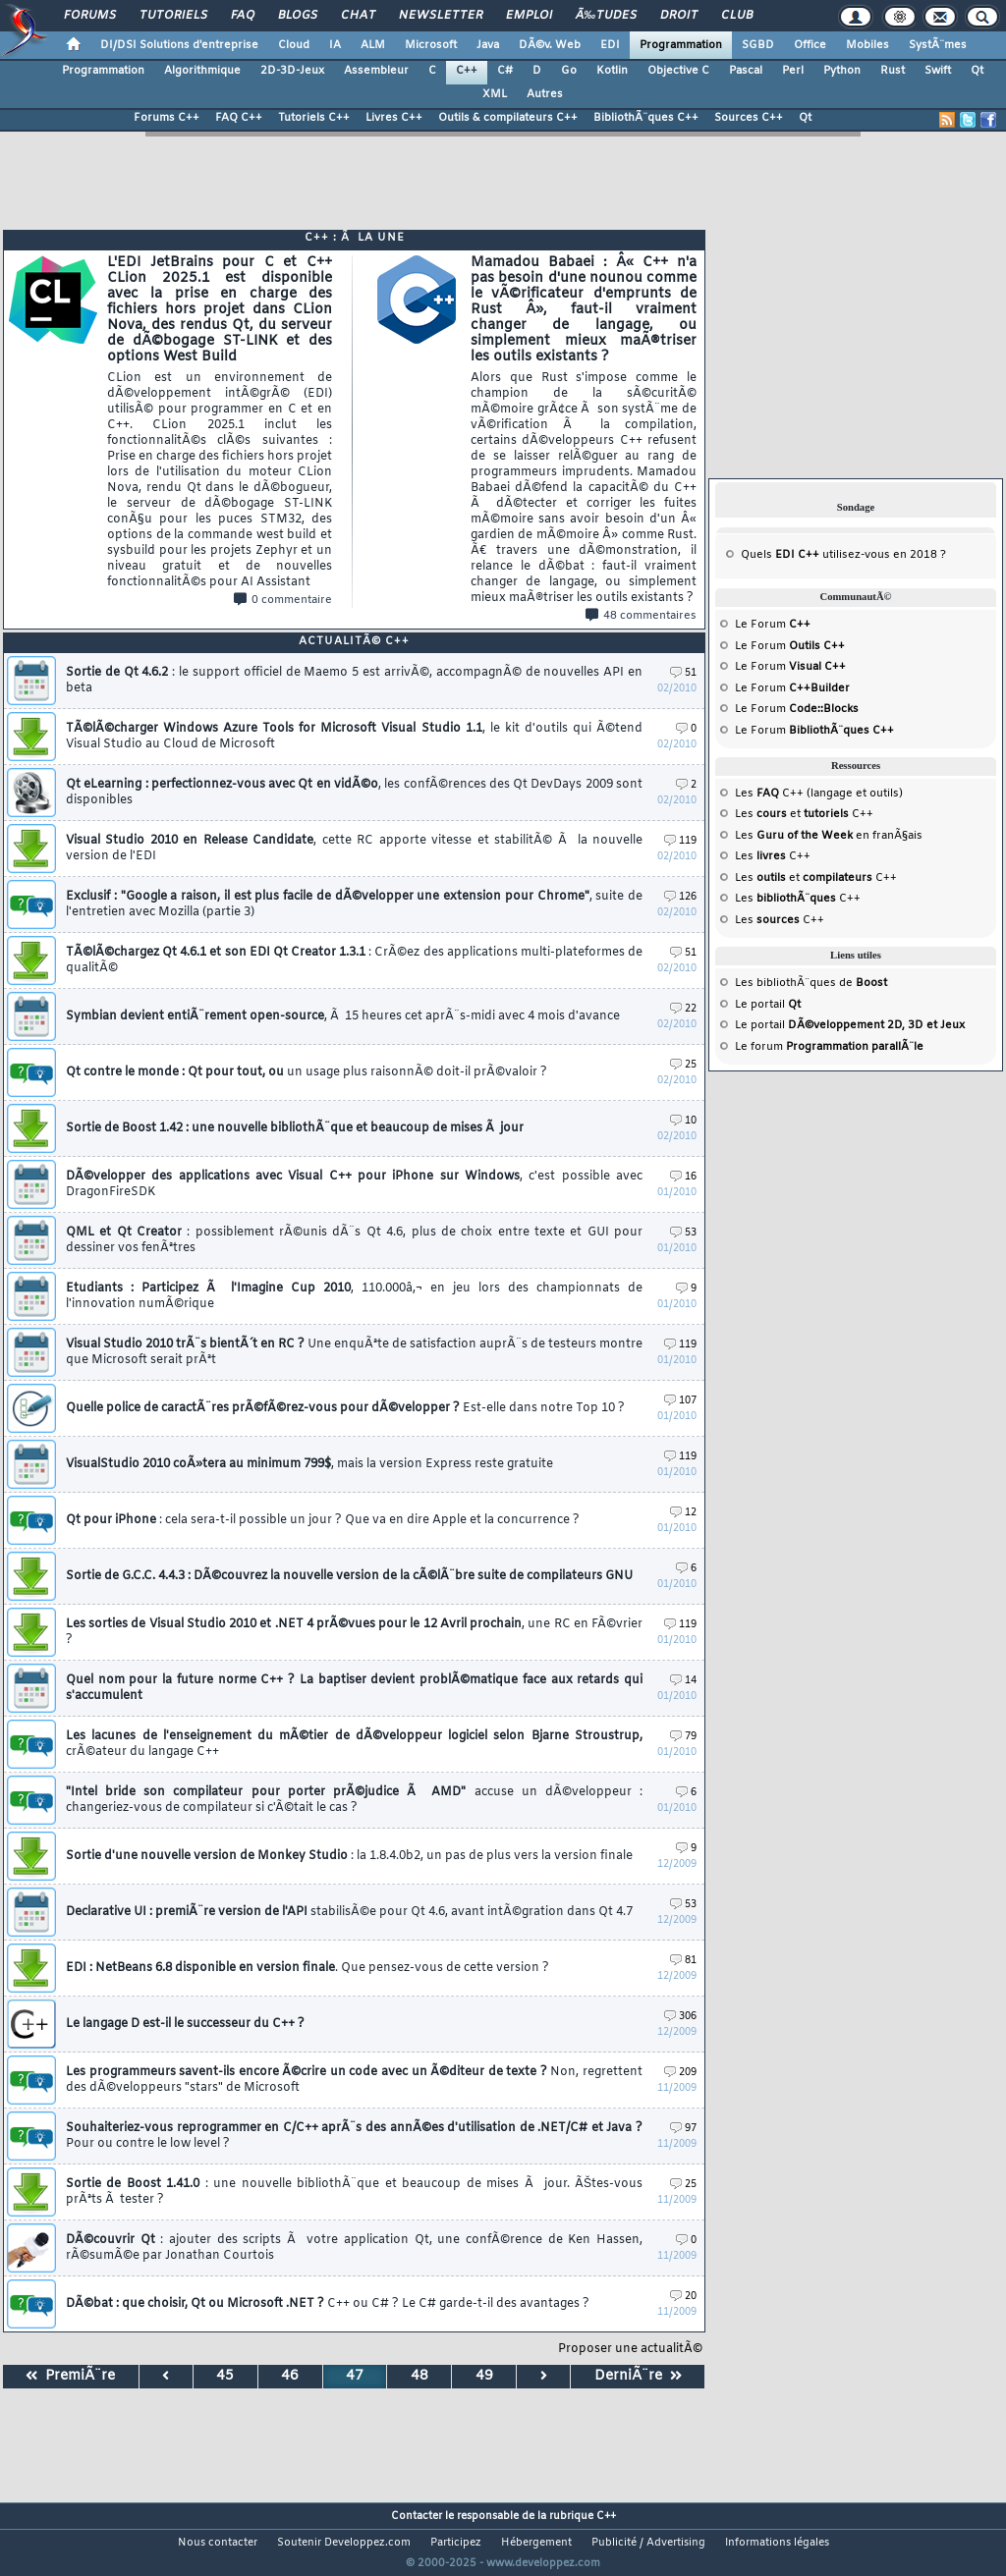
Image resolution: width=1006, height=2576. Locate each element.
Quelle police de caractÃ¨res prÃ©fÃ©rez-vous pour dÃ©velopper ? (345, 1408)
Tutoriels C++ (314, 118)
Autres (545, 94)
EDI (610, 45)
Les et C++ (804, 814)
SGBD (758, 45)
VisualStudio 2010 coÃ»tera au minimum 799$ (309, 1464)
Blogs (297, 16)
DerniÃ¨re (638, 2376)
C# (505, 71)
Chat (358, 16)
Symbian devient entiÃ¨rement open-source (343, 1016)
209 (680, 2072)
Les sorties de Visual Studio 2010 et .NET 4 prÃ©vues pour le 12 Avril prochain (354, 1632)
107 (680, 1401)
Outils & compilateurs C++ (508, 118)
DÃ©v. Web (550, 45)
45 (225, 2376)
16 (683, 1177)
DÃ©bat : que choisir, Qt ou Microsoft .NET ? (327, 2304)
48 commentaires (641, 616)
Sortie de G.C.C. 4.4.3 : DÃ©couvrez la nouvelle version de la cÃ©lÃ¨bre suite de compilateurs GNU (349, 1576)
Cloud (293, 45)
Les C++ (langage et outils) (819, 793)
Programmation (681, 45)
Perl (793, 71)
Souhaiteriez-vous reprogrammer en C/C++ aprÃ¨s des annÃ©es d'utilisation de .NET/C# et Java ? (354, 2136)
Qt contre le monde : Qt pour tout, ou (306, 1072)
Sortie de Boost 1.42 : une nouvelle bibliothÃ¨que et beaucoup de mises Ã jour (295, 1128)
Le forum (829, 1047)
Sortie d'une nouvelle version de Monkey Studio (349, 1856)
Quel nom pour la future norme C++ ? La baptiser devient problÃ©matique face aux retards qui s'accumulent (354, 1688)
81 (683, 1960)
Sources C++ (748, 118)
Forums (90, 16)
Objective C (678, 71)
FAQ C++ (238, 118)
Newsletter (440, 16)
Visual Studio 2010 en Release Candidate (354, 848)
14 (683, 1680)
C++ (466, 71)
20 (683, 2296)
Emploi (529, 16)
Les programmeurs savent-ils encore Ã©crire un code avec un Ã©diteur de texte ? (354, 2080)
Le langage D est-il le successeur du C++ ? (185, 2024)
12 (683, 1513)
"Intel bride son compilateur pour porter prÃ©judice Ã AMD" (354, 1800)
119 (680, 841)
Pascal (745, 71)
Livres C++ (393, 118)
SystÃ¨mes (938, 45)
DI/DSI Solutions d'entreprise (179, 45)
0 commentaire (283, 600)
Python (842, 71)
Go (569, 71)
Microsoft (431, 45)
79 (683, 1736)
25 (683, 1065)
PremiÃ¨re (70, 2376)
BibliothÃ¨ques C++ (646, 118)
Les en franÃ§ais (828, 836)
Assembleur (376, 71)
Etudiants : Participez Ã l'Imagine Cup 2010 (354, 1296)
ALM (373, 45)
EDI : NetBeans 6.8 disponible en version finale (307, 1968)
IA (335, 45)
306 (680, 2016)
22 (683, 1009)
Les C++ (772, 856)
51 (683, 673)
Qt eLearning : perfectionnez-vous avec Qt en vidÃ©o (354, 792)
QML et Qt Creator (354, 1240)
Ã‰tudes (606, 16)
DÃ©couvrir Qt (354, 2248)
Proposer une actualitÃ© (630, 2349)
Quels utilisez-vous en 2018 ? (843, 555)
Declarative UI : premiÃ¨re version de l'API (349, 1912)
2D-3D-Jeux (292, 71)
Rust (892, 71)
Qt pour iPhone (323, 1520)
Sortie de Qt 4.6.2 (354, 680)
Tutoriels (173, 16)
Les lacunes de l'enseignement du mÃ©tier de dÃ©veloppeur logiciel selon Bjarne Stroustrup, (354, 1744)
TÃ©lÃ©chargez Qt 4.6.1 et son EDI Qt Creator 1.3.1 (354, 960)
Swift (937, 71)
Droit (678, 16)
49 (484, 2376)
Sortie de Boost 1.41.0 (354, 2192)
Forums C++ (166, 118)
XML (494, 94)
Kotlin (612, 71)
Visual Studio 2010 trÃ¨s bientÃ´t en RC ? (354, 1352)
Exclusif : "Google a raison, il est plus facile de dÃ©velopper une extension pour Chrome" (354, 904)
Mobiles (867, 45)
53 (683, 1233)
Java (487, 45)
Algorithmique (202, 71)
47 (354, 2376)
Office (810, 45)
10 (683, 1121)
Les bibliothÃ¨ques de (811, 983)
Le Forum (772, 624)
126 (680, 897)
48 (419, 2376)
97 (683, 2128)
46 (290, 2376)
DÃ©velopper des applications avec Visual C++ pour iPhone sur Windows (354, 1184)
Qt (977, 71)
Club (736, 16)
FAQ (242, 16)
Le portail (768, 1005)
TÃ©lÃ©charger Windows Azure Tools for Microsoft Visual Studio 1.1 (354, 736)
